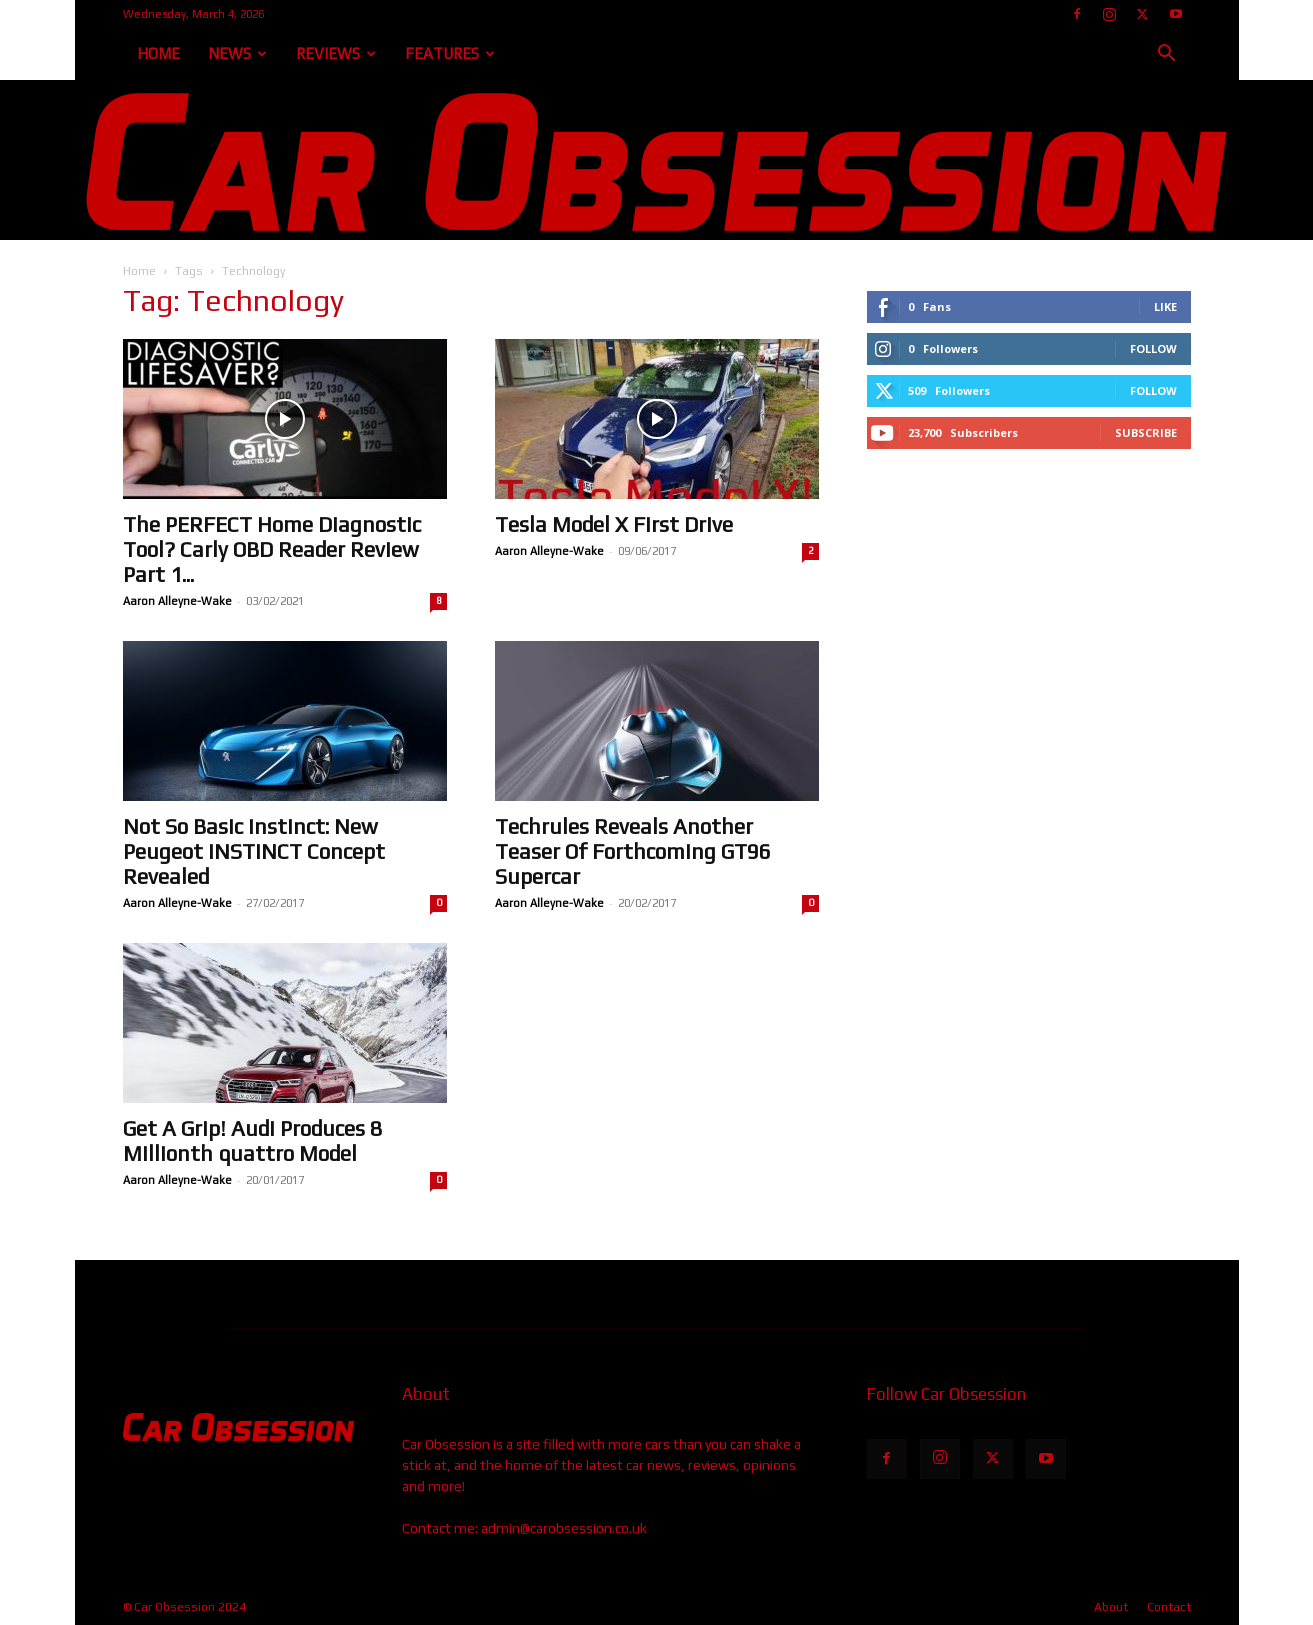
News (237, 53)
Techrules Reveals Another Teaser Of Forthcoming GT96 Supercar (633, 851)
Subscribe (1146, 432)
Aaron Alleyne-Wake (177, 601)
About (1111, 1607)
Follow (1153, 348)
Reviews (336, 53)
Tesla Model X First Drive (614, 524)
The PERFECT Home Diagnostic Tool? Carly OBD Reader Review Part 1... (272, 549)
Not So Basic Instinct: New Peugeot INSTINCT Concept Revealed (254, 851)
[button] (1167, 55)
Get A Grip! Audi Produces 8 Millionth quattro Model (252, 1141)
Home (158, 53)
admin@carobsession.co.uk (564, 1528)
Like (1165, 306)
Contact (1169, 1607)
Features (450, 53)
